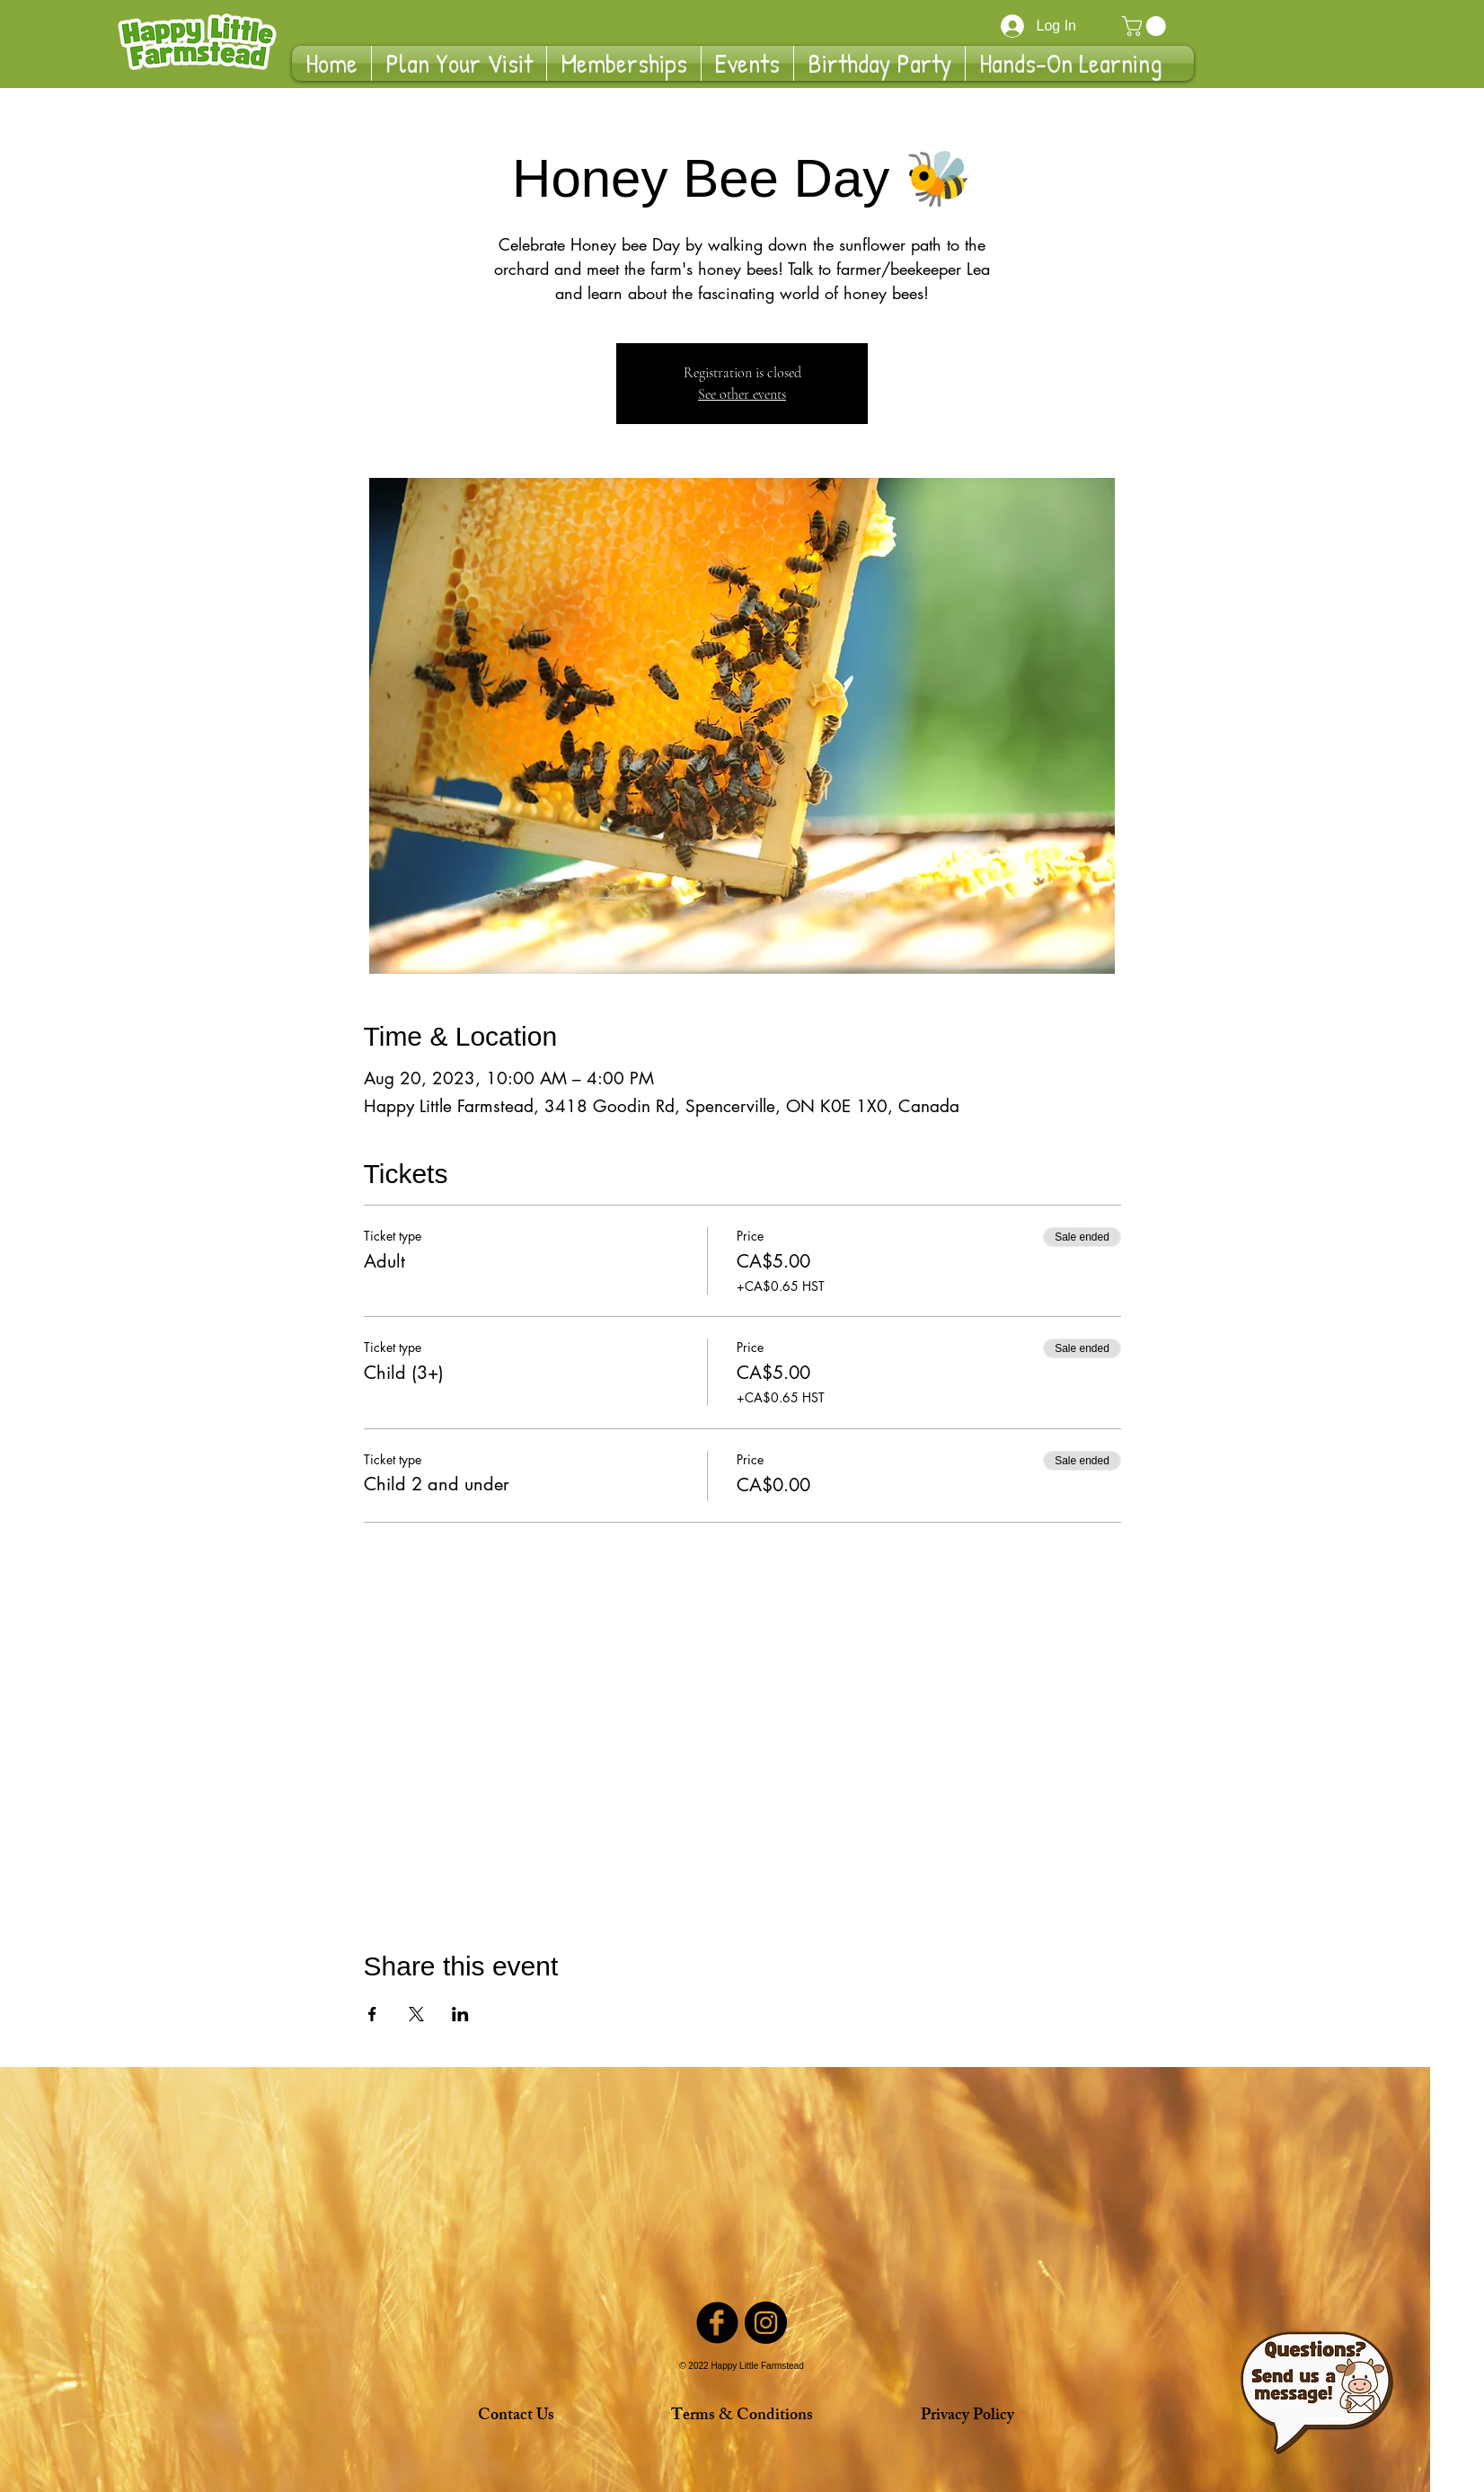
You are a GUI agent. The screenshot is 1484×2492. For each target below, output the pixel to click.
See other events (742, 394)
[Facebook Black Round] (717, 2323)
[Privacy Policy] (967, 2417)
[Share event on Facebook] (372, 2014)
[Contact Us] (516, 2417)
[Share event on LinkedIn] (460, 2014)
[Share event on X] (416, 2014)
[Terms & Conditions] (741, 2417)
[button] (1146, 26)
